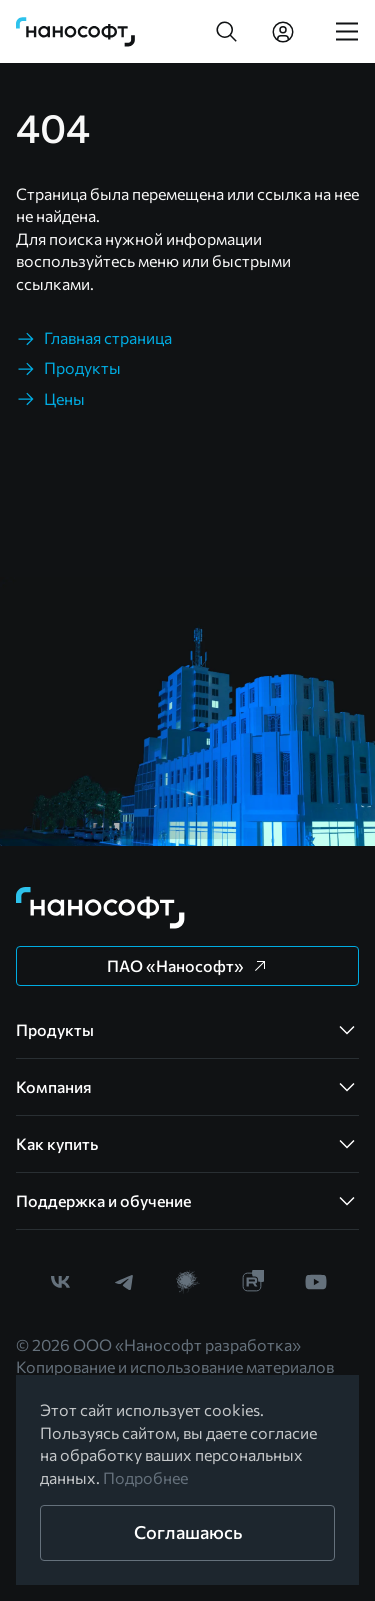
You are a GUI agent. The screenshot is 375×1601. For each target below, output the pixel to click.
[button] (227, 32)
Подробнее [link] (145, 1477)
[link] (76, 32)
